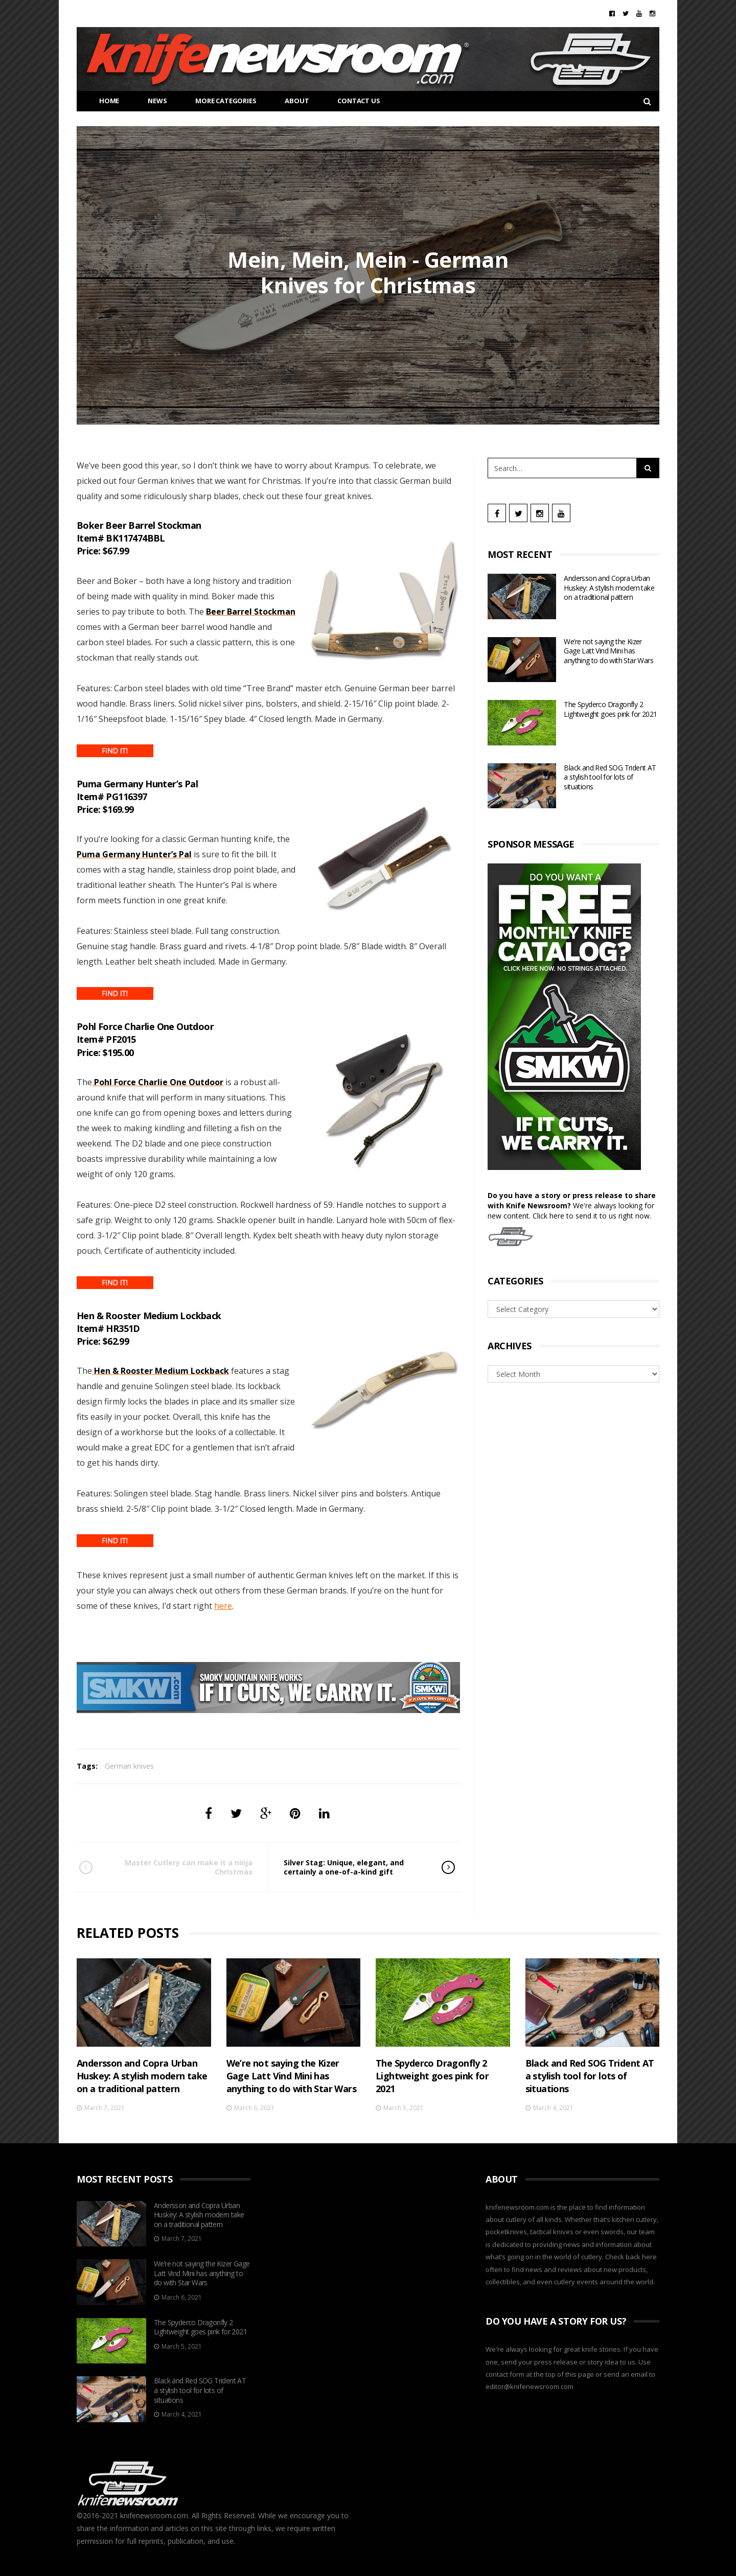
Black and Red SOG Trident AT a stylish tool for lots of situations (610, 777)
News (149, 100)
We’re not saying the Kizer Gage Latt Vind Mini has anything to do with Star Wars (608, 651)
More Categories (218, 100)
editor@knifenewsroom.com (529, 2386)
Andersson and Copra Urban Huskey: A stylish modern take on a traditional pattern (609, 587)
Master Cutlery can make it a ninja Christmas (179, 1867)
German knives (129, 1766)
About (289, 100)
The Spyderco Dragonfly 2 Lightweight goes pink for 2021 (610, 709)
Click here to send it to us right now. (592, 1216)
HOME (101, 100)
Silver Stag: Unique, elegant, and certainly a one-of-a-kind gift (355, 1867)
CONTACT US (351, 100)
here (223, 1605)
